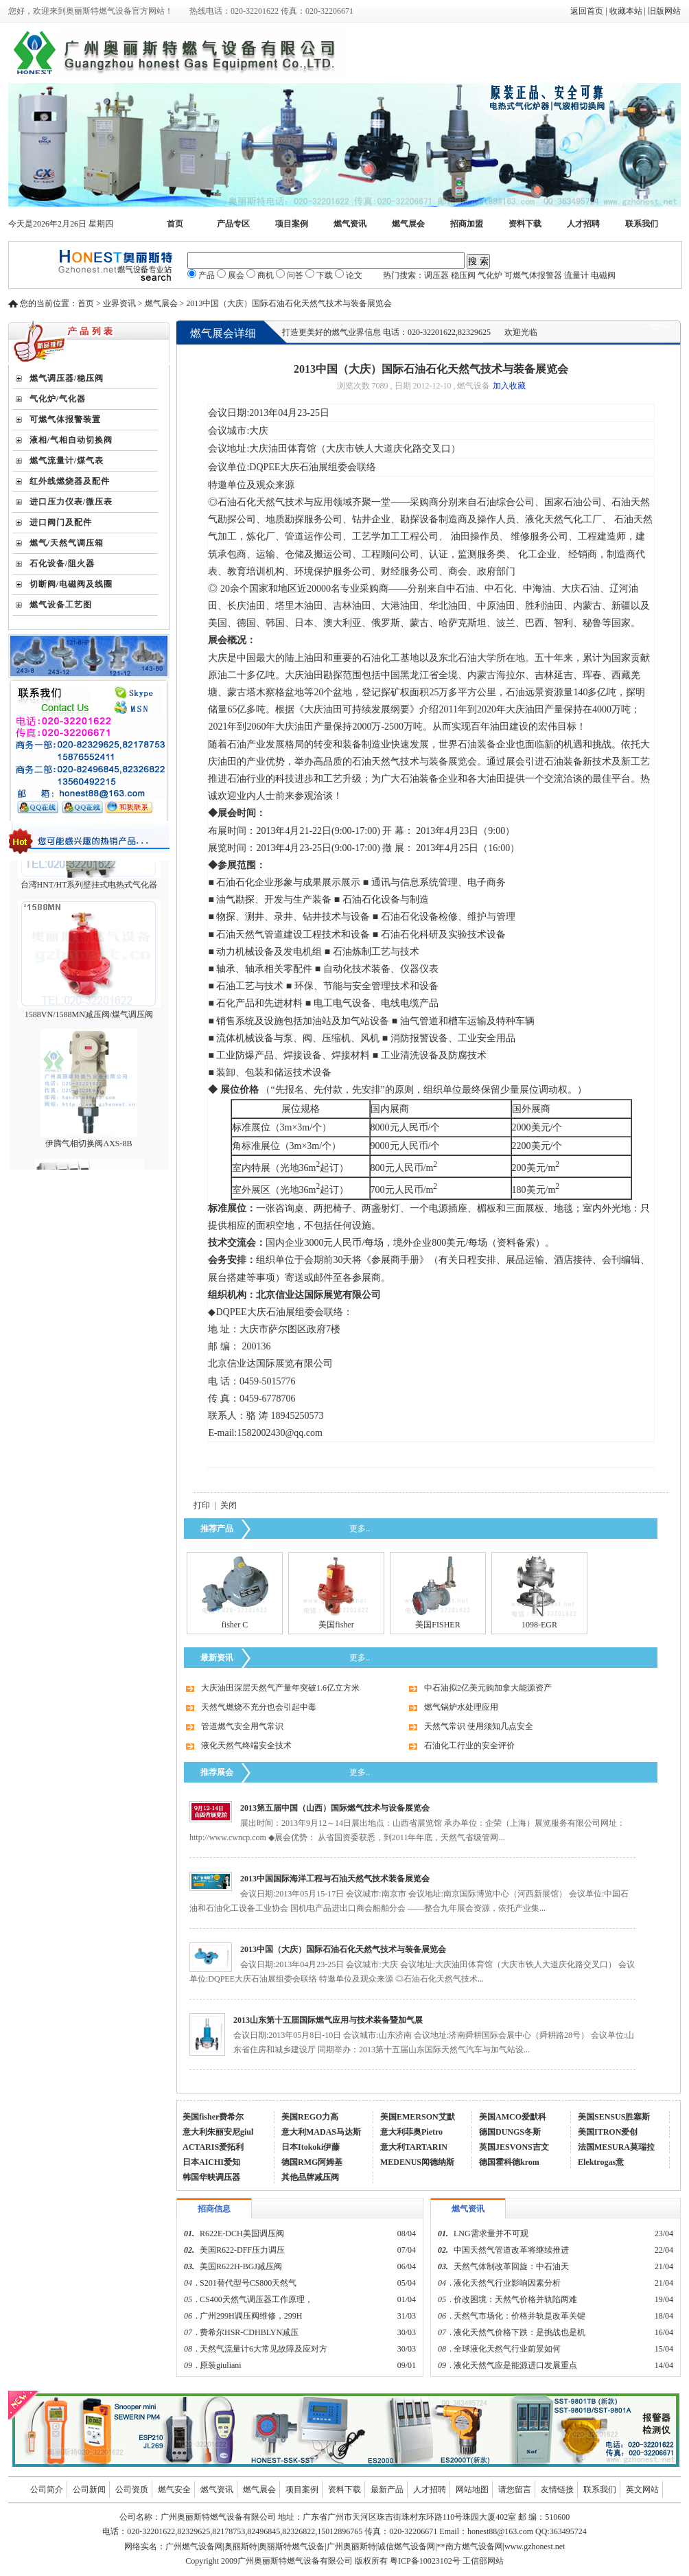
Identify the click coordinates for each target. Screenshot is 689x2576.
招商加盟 (466, 224)
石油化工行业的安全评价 (469, 1745)
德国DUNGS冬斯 (510, 2132)
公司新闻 (89, 2489)
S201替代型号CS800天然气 (248, 2283)
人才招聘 (583, 224)
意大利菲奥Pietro (411, 2132)
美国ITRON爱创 (608, 2132)
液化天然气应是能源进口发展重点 (515, 2365)
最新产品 (387, 2489)
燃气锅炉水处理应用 (461, 1707)
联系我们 (641, 224)
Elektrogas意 (601, 2162)
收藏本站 (625, 11)
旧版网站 (664, 11)
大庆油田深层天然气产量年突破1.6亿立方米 (280, 1688)
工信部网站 (483, 2561)
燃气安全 (174, 2489)
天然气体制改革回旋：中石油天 (511, 2266)
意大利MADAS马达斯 (321, 2132)
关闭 (228, 1505)
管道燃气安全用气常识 (242, 1726)
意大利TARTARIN (413, 2147)
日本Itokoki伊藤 (310, 2147)
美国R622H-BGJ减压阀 (241, 2266)
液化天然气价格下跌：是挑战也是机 (519, 2332)
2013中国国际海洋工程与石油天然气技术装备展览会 (335, 1878)
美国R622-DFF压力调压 (242, 2250)
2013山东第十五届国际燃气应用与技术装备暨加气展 (328, 2020)
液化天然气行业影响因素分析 (507, 2283)
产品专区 (233, 224)
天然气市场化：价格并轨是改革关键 (519, 2316)
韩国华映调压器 (211, 2177)
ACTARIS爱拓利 (213, 2147)
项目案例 (291, 224)
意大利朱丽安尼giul (218, 2132)
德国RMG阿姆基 (311, 2162)
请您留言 (514, 2489)
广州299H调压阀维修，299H (251, 2316)
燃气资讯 (350, 224)
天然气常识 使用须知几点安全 (478, 1726)
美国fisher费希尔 (213, 2117)
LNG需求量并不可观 (491, 2233)
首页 (175, 224)
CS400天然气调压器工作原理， (256, 2299)
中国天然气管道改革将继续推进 (511, 2250)
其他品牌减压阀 (310, 2177)
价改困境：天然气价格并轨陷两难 (515, 2299)
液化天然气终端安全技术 (246, 1745)
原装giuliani (222, 2365)
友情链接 (557, 2489)
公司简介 (46, 2489)
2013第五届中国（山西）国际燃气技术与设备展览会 (335, 1808)
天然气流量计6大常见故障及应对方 (263, 2349)
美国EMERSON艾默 (417, 2117)
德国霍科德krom (509, 2162)
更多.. (359, 1528)
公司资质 (131, 2489)
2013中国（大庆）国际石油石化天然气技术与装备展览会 (343, 1949)
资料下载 (525, 224)
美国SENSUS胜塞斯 (614, 2117)
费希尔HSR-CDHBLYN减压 (249, 2332)
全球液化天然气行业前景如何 (507, 2349)
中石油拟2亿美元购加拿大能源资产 (488, 1688)
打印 (202, 1505)
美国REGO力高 (309, 2117)
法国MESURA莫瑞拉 (616, 2147)
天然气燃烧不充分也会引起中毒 (258, 1707)
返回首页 (586, 11)
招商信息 (214, 2209)
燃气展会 (408, 224)
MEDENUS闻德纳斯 (417, 2162)
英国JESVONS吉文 (514, 2147)
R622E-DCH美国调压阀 (242, 2233)
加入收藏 (509, 386)
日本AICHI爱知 (211, 2162)
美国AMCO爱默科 (512, 2117)
